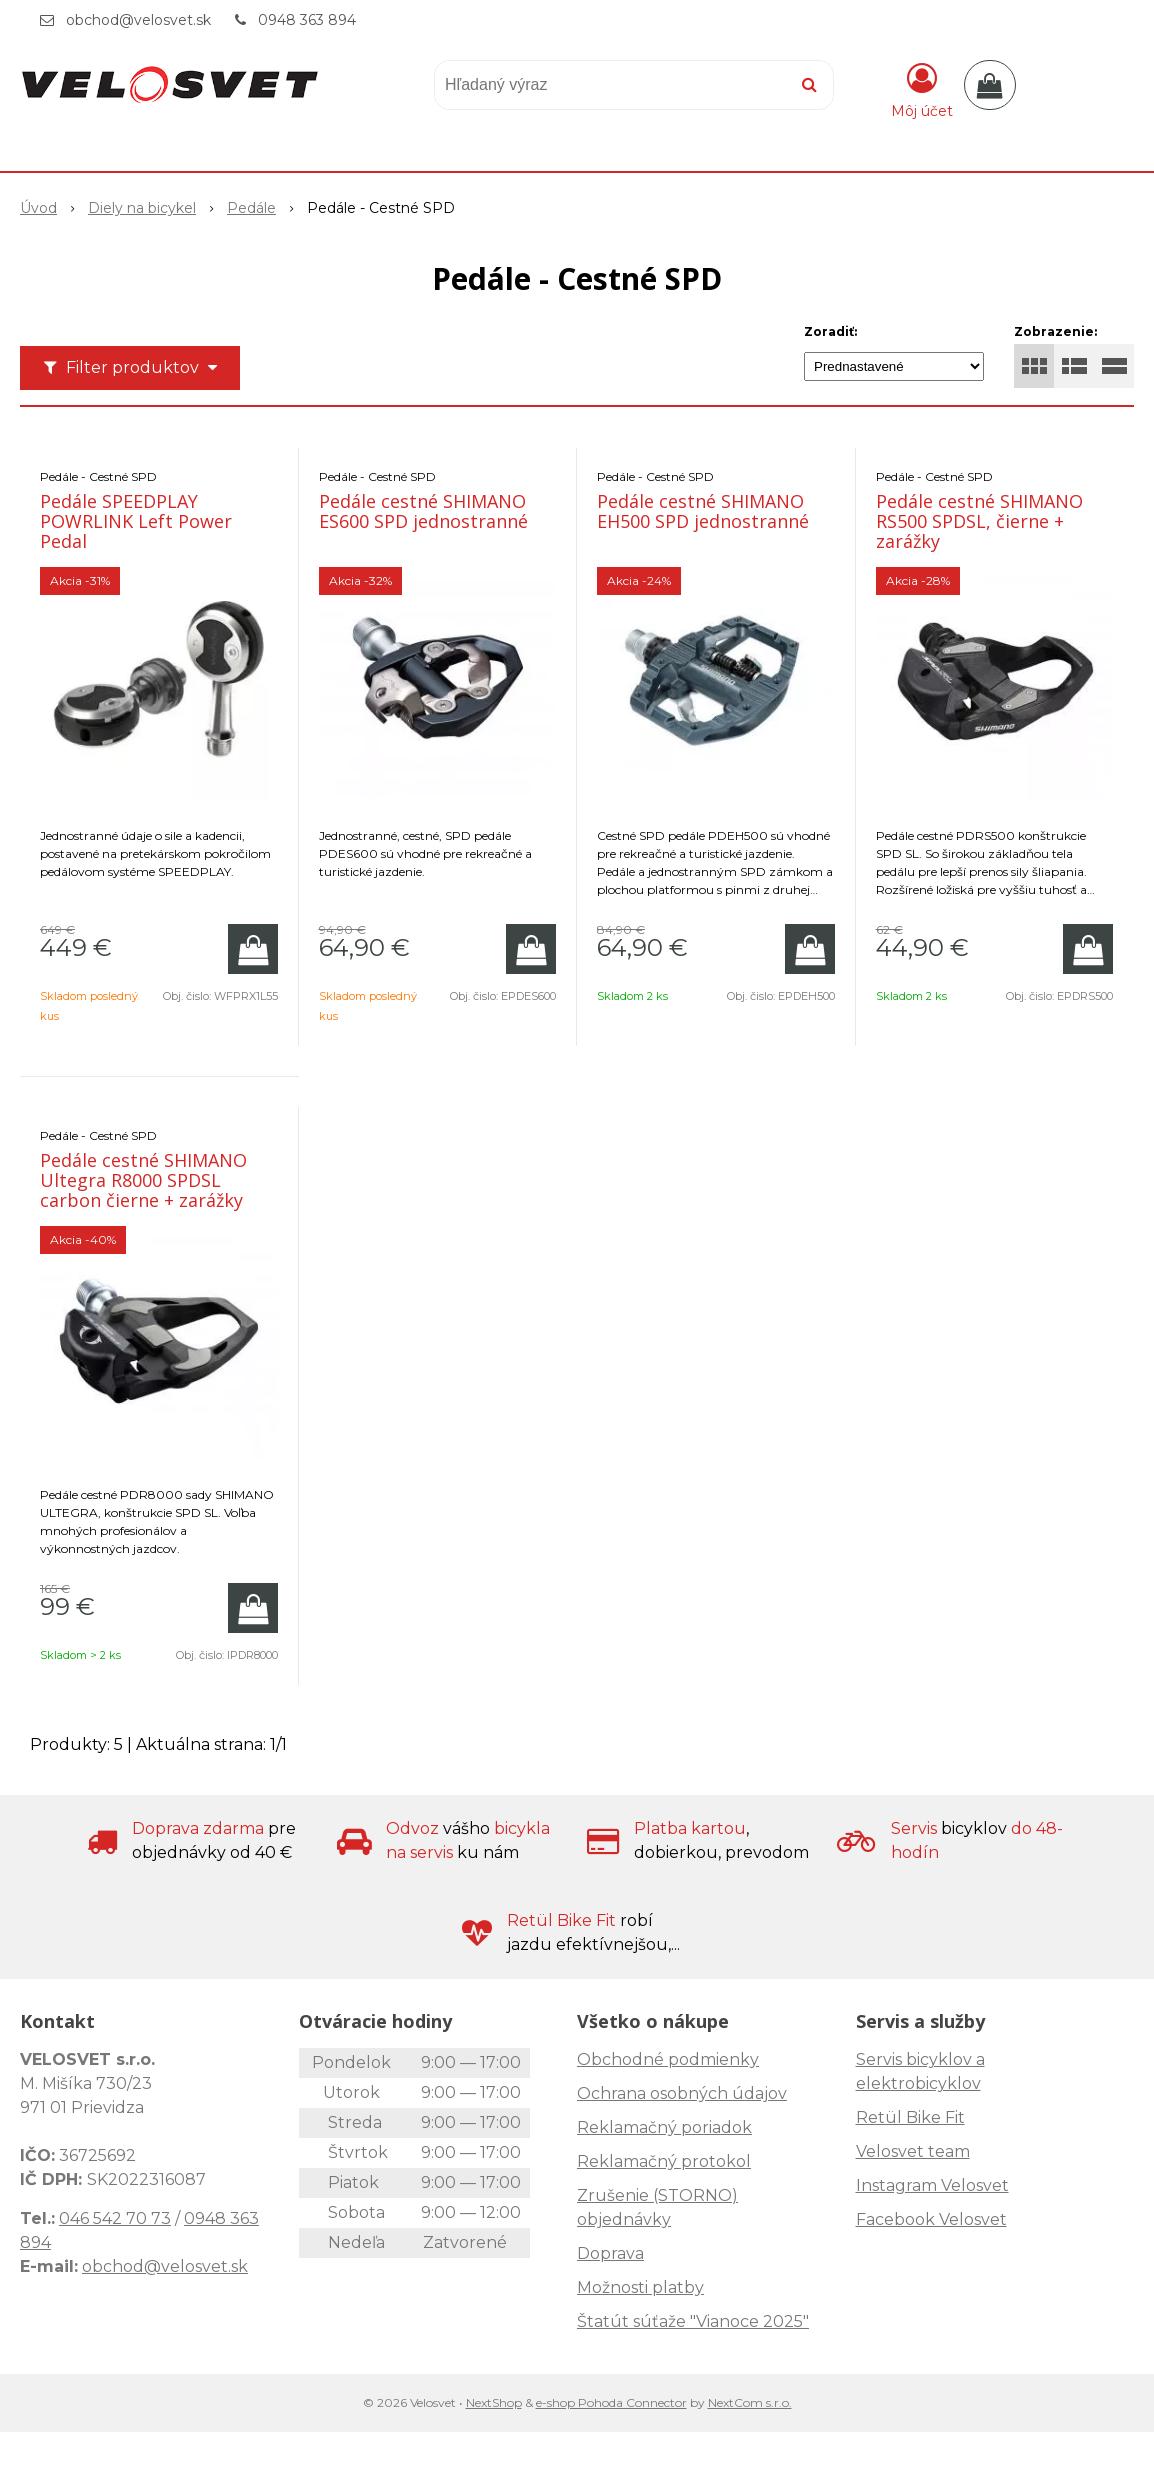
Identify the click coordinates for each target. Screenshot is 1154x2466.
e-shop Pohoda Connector (611, 2402)
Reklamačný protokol (664, 2161)
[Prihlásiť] (922, 89)
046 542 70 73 (115, 2218)
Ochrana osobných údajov (682, 2093)
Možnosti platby (640, 2287)
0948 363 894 (307, 20)
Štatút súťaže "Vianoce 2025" (693, 2321)
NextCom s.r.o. (750, 2402)
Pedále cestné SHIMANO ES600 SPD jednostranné (423, 511)
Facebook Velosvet (931, 2219)
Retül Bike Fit (910, 2117)
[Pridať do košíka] (253, 949)
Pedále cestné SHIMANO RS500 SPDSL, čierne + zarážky (979, 521)
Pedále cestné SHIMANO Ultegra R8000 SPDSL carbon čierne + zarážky (143, 1180)
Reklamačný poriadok (664, 2127)
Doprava (610, 2253)
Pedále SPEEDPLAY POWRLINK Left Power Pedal (136, 521)
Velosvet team (913, 2151)
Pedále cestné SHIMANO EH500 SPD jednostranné (703, 511)
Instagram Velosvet (932, 2185)
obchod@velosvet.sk (138, 20)
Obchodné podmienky (668, 2059)
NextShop (494, 2402)
